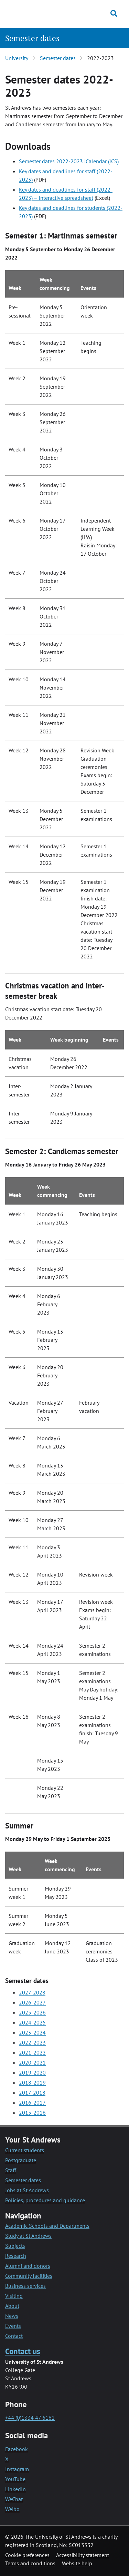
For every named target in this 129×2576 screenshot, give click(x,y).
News (11, 2315)
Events (13, 2325)
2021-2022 (32, 2052)
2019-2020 (32, 2072)
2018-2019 (32, 2082)
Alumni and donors (27, 2265)
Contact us (22, 2351)
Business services (25, 2285)
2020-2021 (32, 2062)
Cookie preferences (27, 2554)
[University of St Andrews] (37, 13)
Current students (24, 2150)
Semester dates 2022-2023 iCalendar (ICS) (69, 161)
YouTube (15, 2479)
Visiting (14, 2295)
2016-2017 (32, 2102)
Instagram (17, 2469)
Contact (14, 2335)
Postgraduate (20, 2160)
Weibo (12, 2509)
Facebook (16, 2449)
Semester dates (32, 38)
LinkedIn (15, 2489)
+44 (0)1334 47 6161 (30, 2417)
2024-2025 (32, 2022)
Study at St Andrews (28, 2235)
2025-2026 (32, 2012)
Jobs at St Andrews (27, 2190)
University (16, 58)
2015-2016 (32, 2112)
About (12, 2305)
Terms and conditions (30, 2563)
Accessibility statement (82, 2554)
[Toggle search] (114, 13)
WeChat (14, 2499)
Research (15, 2255)
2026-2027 (32, 2002)
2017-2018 (32, 2092)
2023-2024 (32, 2032)
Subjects (15, 2245)
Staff (10, 2170)
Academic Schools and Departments (47, 2225)
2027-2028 (32, 1992)
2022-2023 (32, 2042)
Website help (77, 2563)
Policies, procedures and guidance (45, 2200)
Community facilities (28, 2275)
